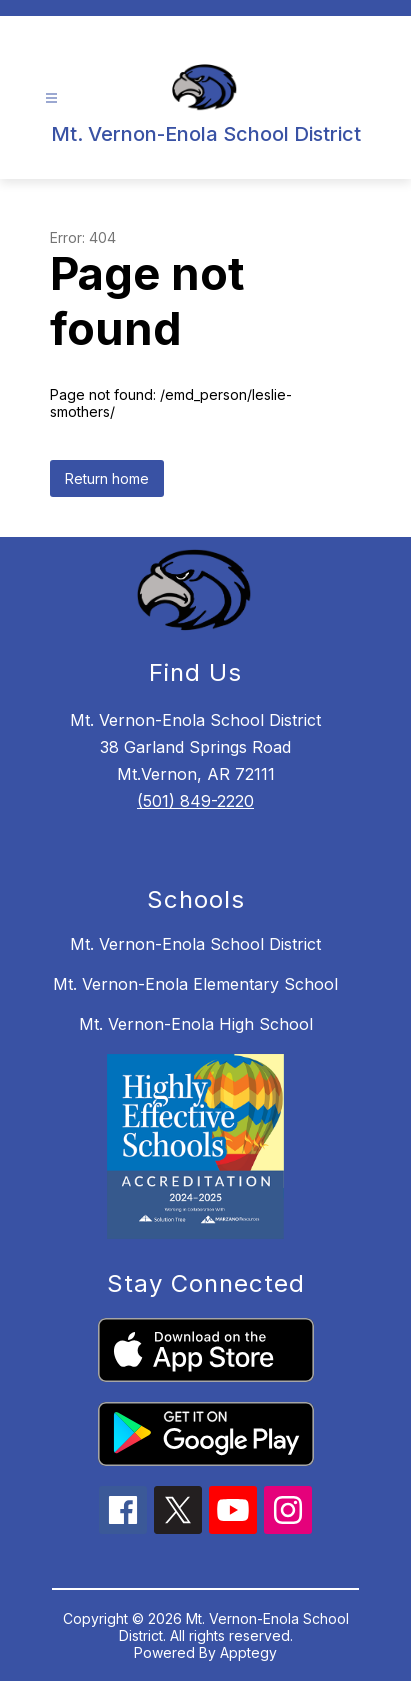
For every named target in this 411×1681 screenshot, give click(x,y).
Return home (107, 478)
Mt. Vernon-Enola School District (195, 944)
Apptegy (248, 1652)
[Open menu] (51, 98)
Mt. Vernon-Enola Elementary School (195, 984)
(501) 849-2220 (195, 801)
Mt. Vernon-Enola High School (196, 1024)
